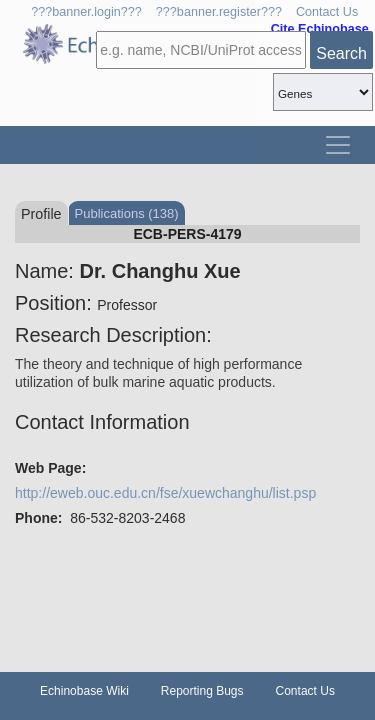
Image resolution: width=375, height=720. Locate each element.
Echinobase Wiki (84, 691)
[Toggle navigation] (338, 145)
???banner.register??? (219, 12)
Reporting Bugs (202, 691)
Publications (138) (127, 213)
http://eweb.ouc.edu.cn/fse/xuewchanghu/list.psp (165, 493)
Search (341, 53)
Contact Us (327, 12)
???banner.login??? (86, 12)
